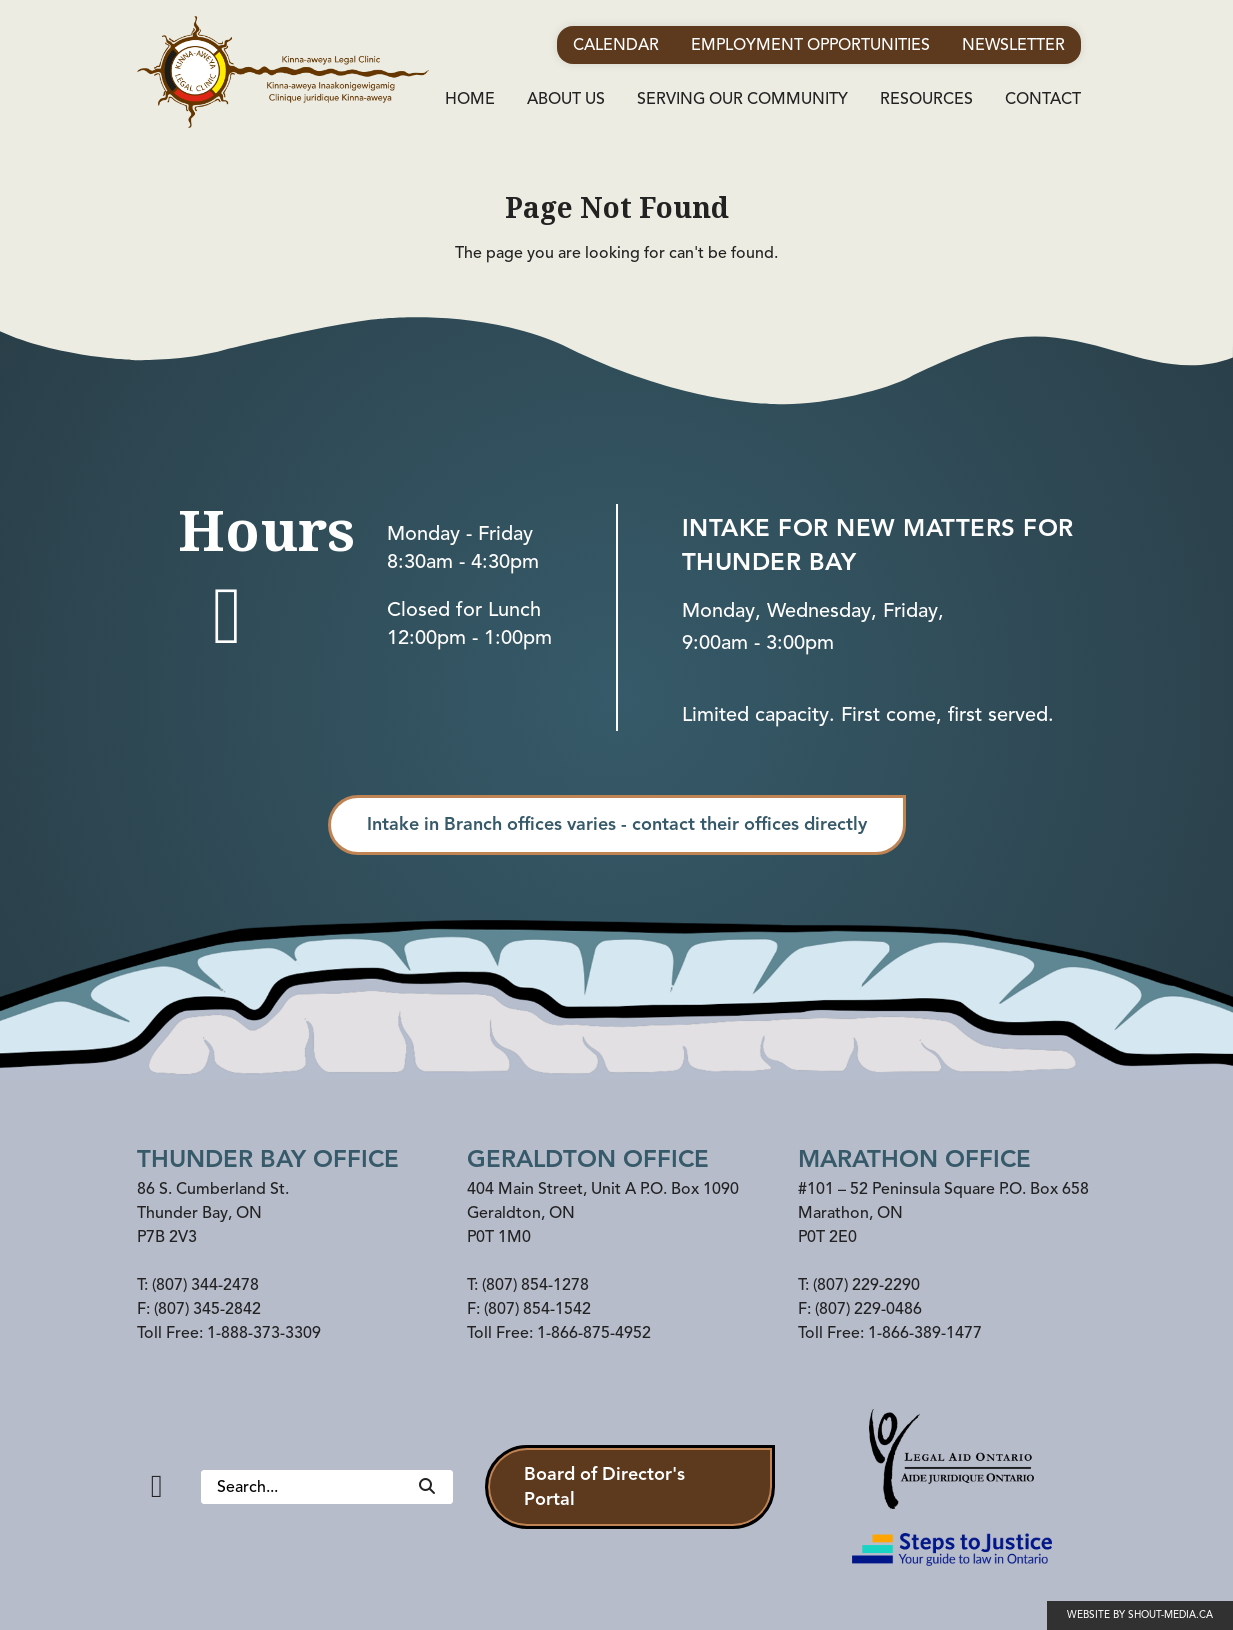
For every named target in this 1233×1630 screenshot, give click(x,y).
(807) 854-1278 (535, 1285)
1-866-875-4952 (594, 1333)
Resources (926, 99)
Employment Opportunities (810, 45)
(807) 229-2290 (866, 1285)
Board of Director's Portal (604, 1486)
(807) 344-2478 (205, 1285)
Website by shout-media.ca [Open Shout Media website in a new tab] (1140, 1614)
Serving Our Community (742, 99)
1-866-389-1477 (925, 1333)
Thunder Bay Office (268, 1159)
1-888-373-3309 (264, 1333)
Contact (1043, 99)
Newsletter (1013, 45)
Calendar (616, 45)
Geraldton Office (588, 1159)
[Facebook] (157, 1486)
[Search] (427, 1487)
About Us (566, 99)
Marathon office (914, 1159)
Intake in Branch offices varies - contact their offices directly (617, 824)
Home (470, 99)
